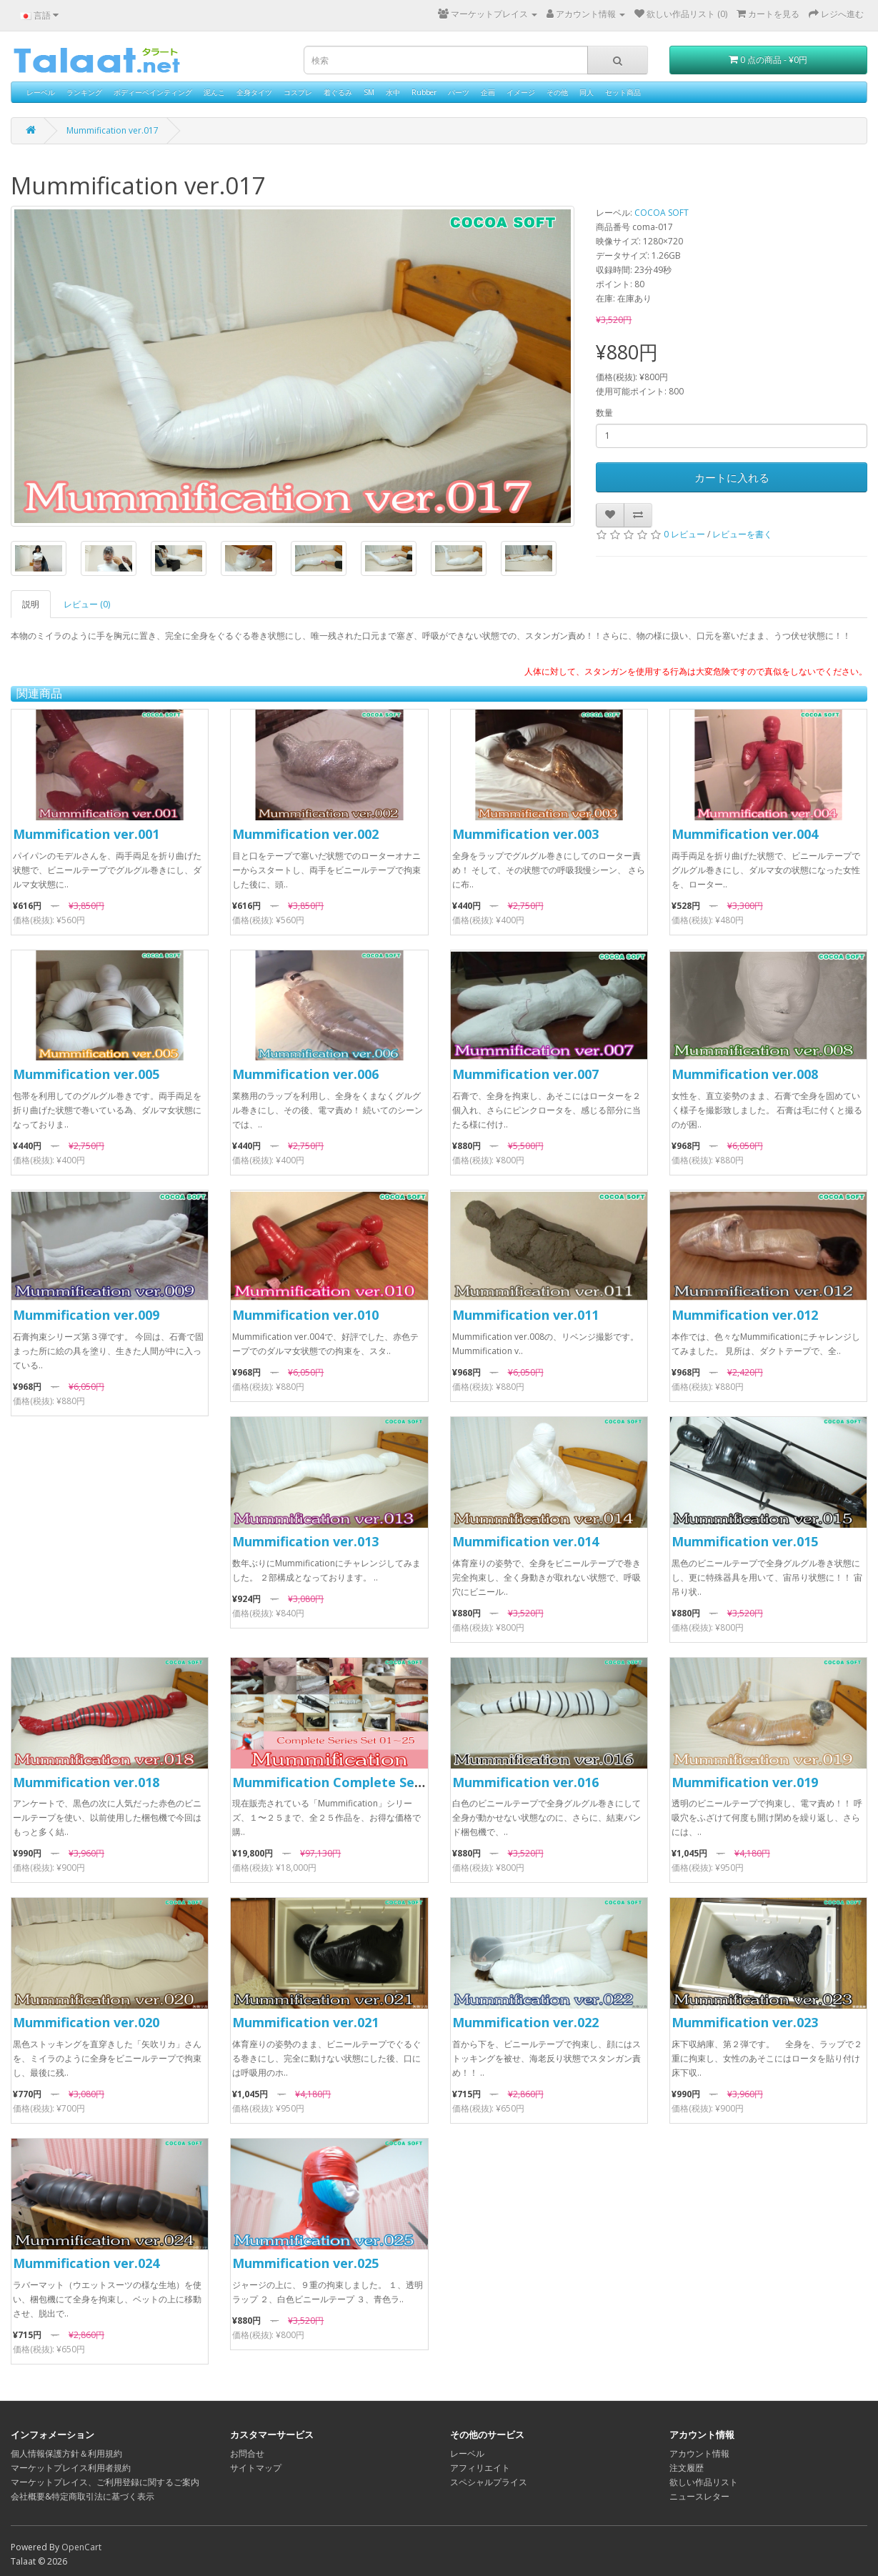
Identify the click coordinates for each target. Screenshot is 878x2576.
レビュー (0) (87, 604)
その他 (557, 92)
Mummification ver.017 (112, 130)
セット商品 (623, 92)
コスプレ (298, 92)
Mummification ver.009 (86, 1314)
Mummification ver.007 (525, 1074)
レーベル (40, 92)
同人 (586, 92)
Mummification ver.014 (525, 1541)
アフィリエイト (480, 2468)
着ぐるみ (338, 92)
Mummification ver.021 (305, 2022)
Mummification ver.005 (86, 1074)
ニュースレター (699, 2496)
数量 (604, 413)
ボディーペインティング (153, 92)
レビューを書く (742, 534)
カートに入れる (731, 477)
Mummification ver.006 (305, 1074)
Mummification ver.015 (745, 1541)
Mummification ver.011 (525, 1314)
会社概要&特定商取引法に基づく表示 (82, 2496)
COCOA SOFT (661, 213)
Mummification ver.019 (745, 1782)
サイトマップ (255, 2468)
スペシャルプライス (488, 2482)
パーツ (458, 92)
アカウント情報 (699, 2453)
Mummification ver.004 (745, 833)
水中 (393, 92)
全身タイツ (254, 92)
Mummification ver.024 (86, 2263)
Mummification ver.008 (745, 1074)
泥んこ (214, 92)
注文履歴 (686, 2468)
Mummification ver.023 (745, 2022)
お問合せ (247, 2453)
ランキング (84, 92)
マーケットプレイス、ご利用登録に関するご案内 (105, 2482)
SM (369, 92)
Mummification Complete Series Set (347, 1782)
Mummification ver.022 (525, 2022)
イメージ (521, 92)
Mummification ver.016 (525, 1782)
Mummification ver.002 (305, 833)
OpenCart (81, 2547)
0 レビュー (684, 534)
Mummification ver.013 (305, 1541)
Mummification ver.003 (525, 833)
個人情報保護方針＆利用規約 (66, 2453)
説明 (30, 604)
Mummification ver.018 (86, 1782)
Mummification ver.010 (305, 1314)
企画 (488, 92)
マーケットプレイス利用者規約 (71, 2468)
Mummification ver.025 (305, 2263)
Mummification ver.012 (745, 1314)
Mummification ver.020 (86, 2022)
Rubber (423, 92)
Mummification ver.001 (86, 833)
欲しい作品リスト (703, 2482)
